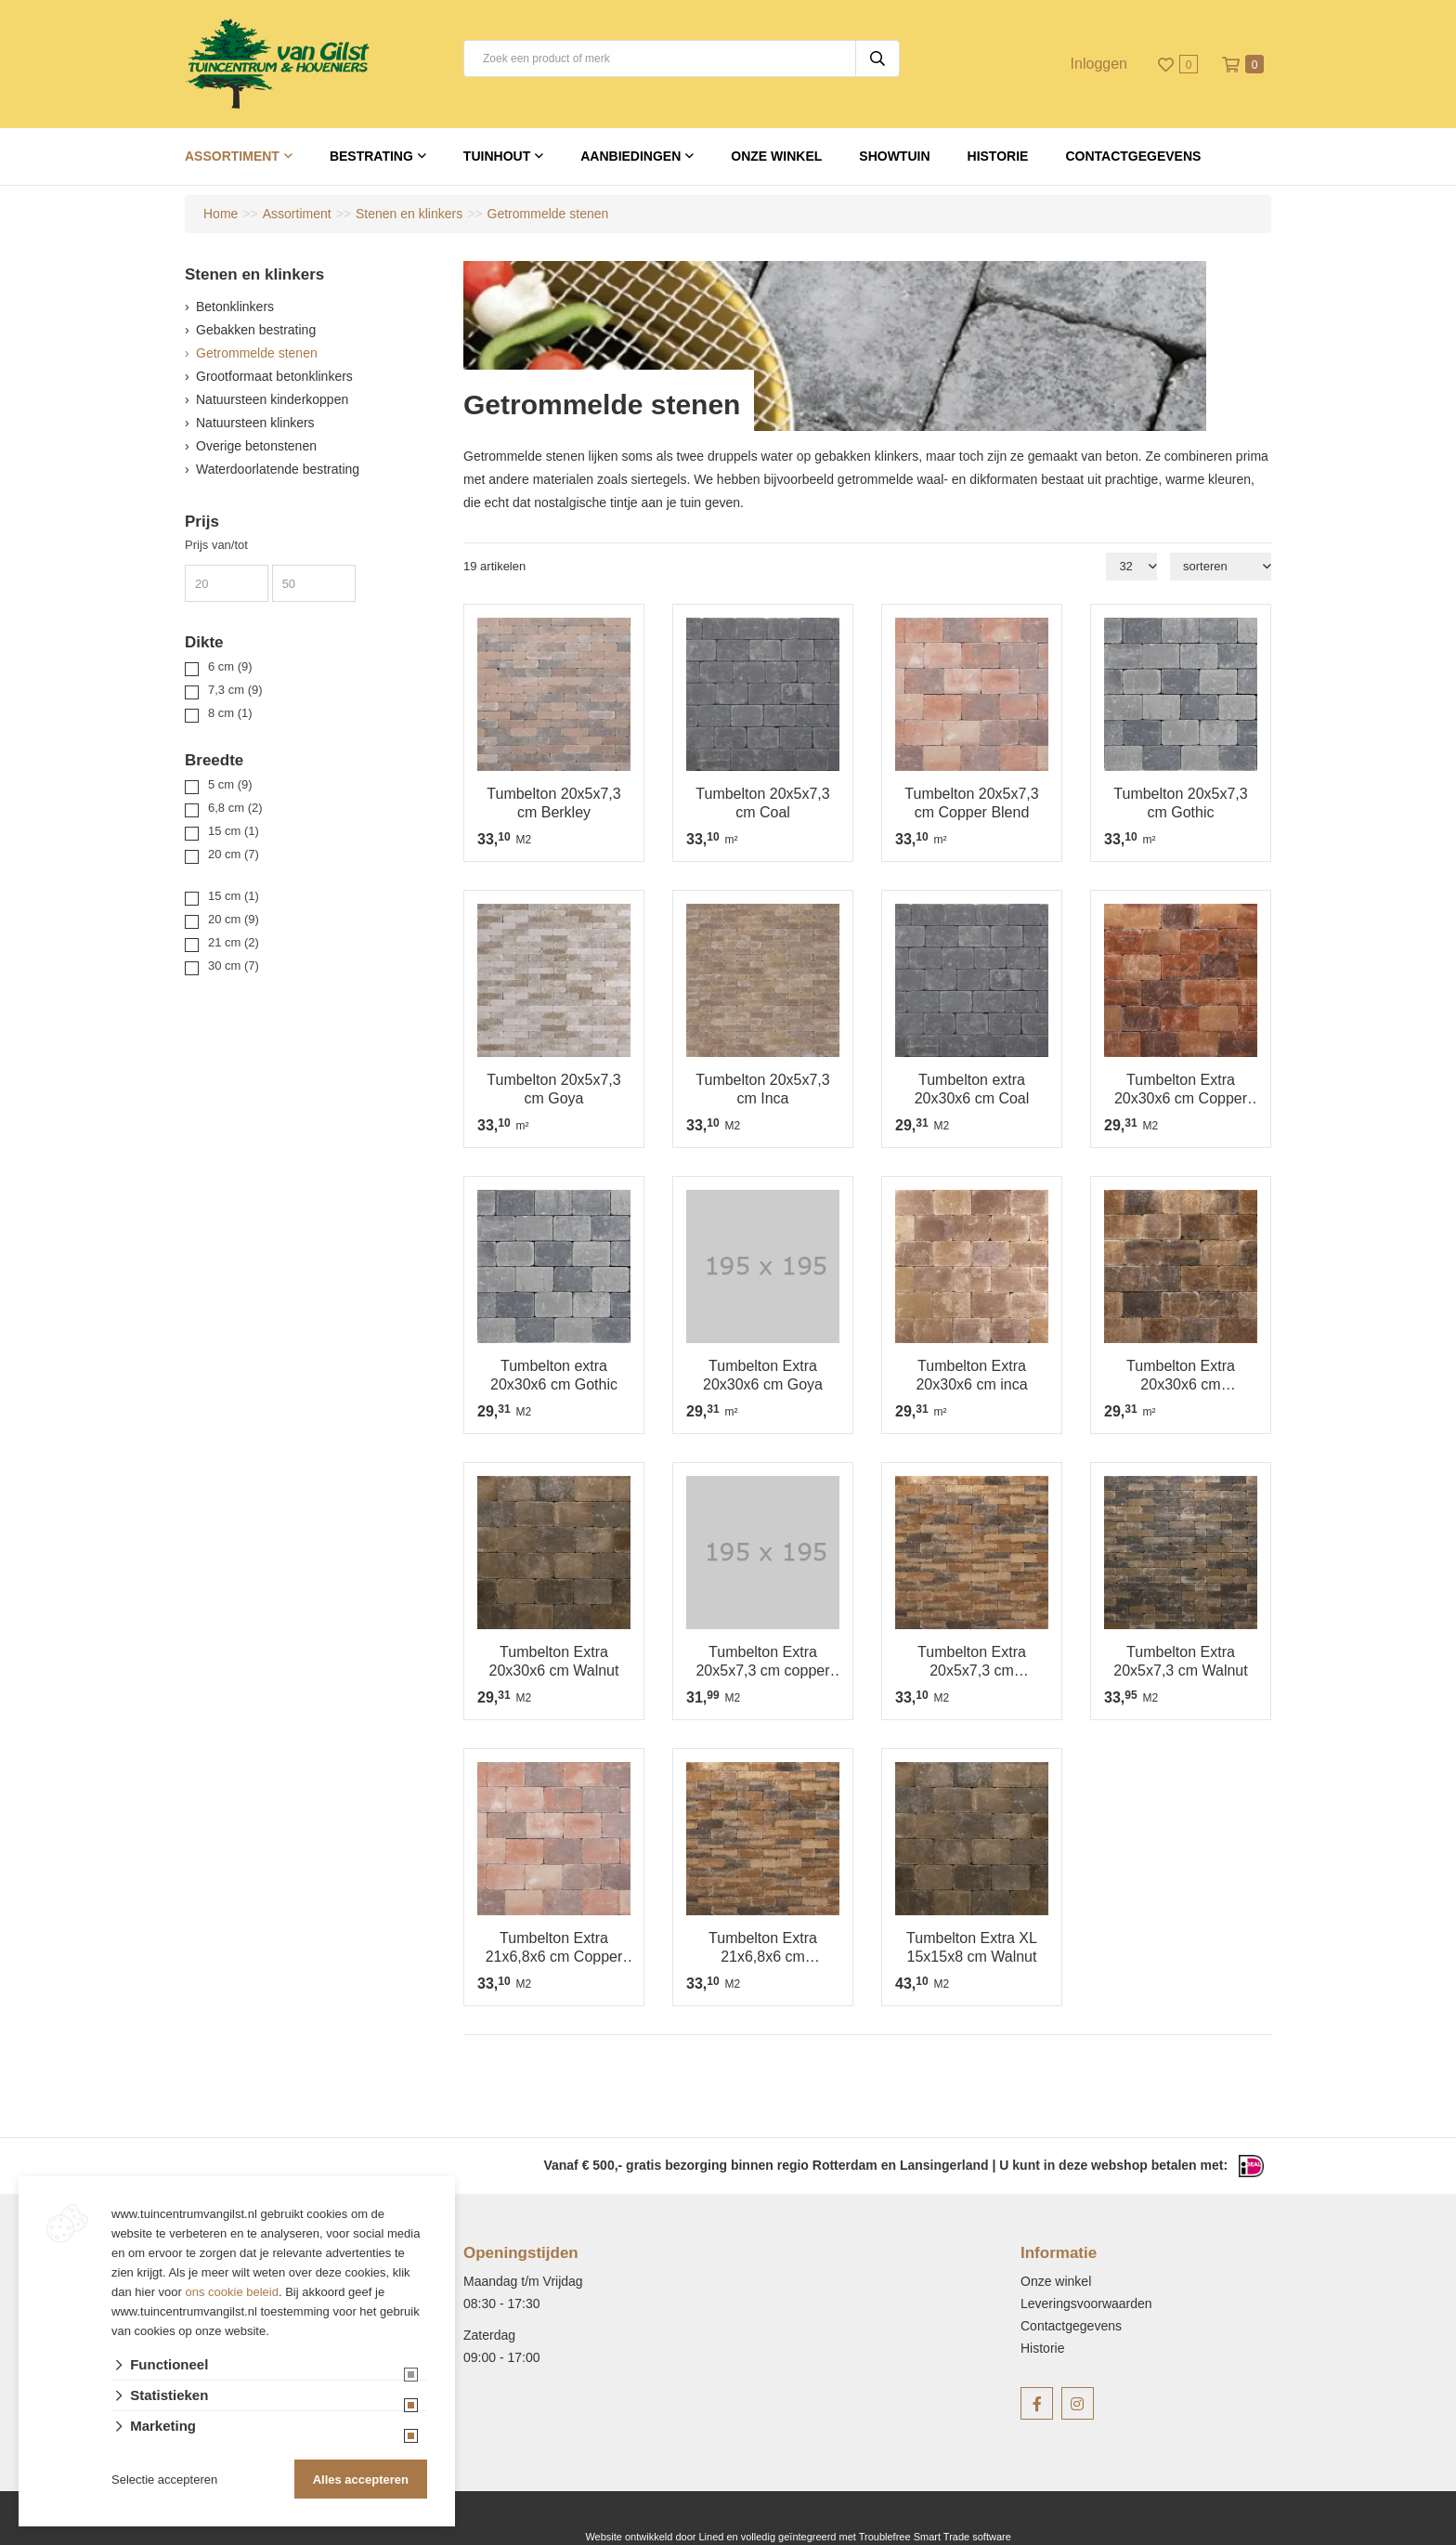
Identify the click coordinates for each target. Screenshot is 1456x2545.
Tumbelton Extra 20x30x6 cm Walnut (554, 1661)
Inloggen (1099, 64)
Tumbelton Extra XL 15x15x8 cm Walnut (971, 1947)
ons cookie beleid (232, 2292)
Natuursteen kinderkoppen (272, 399)
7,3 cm (235, 690)
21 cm (233, 942)
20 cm (233, 854)
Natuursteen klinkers (255, 422)
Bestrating (371, 156)
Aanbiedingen (630, 156)
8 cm (230, 713)
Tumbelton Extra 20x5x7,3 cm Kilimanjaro (971, 1662)
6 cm (230, 666)
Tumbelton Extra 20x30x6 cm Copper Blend (1180, 1090)
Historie (998, 156)
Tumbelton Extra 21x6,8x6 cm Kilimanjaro (762, 1948)
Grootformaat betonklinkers (274, 376)
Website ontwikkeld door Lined (654, 2536)
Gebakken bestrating (256, 329)
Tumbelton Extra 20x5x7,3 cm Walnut (1180, 1661)
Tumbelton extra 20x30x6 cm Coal (972, 1089)
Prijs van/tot (216, 545)
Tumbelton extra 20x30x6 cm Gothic (554, 1375)
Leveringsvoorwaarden (1086, 2303)
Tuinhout (496, 156)
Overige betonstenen (256, 445)
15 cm (233, 831)
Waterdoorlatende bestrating (277, 469)
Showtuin (894, 156)
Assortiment (232, 156)
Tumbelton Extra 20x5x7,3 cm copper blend (762, 1662)
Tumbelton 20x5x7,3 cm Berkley (553, 803)
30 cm (233, 965)
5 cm (230, 784)
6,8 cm (235, 808)
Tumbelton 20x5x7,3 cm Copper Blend (971, 803)
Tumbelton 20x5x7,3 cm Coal (762, 803)
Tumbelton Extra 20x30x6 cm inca (971, 1375)
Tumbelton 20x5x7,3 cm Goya (553, 1089)
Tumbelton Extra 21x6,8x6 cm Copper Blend (554, 1948)
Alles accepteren (361, 2479)
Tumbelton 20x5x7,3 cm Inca (762, 1089)
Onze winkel (776, 156)
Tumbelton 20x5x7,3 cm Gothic (1180, 803)
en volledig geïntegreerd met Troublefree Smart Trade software (868, 2536)
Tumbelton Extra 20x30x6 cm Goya (763, 1375)
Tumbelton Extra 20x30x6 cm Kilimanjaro (1180, 1376)
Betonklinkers (235, 306)
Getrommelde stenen (257, 353)
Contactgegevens (1133, 156)
